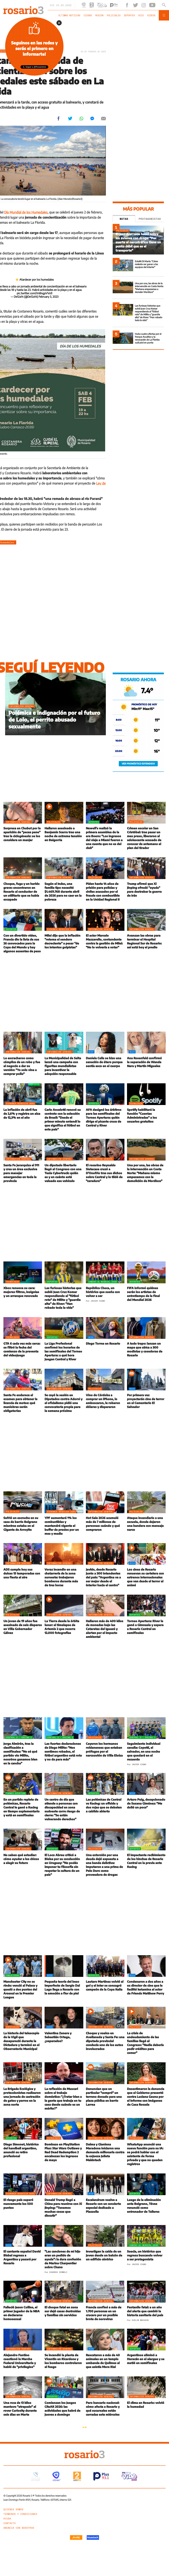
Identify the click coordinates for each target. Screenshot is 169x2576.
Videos (151, 15)
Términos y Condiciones (20, 2514)
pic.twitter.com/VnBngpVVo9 (34, 293)
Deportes (129, 15)
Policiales (114, 15)
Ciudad (88, 15)
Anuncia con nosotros (18, 2528)
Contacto (9, 2523)
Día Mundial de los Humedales (26, 212)
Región (99, 15)
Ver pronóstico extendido (138, 763)
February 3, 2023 (48, 296)
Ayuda (7, 2518)
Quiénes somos (13, 2509)
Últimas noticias (69, 15)
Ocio (141, 15)
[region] (84, 35)
